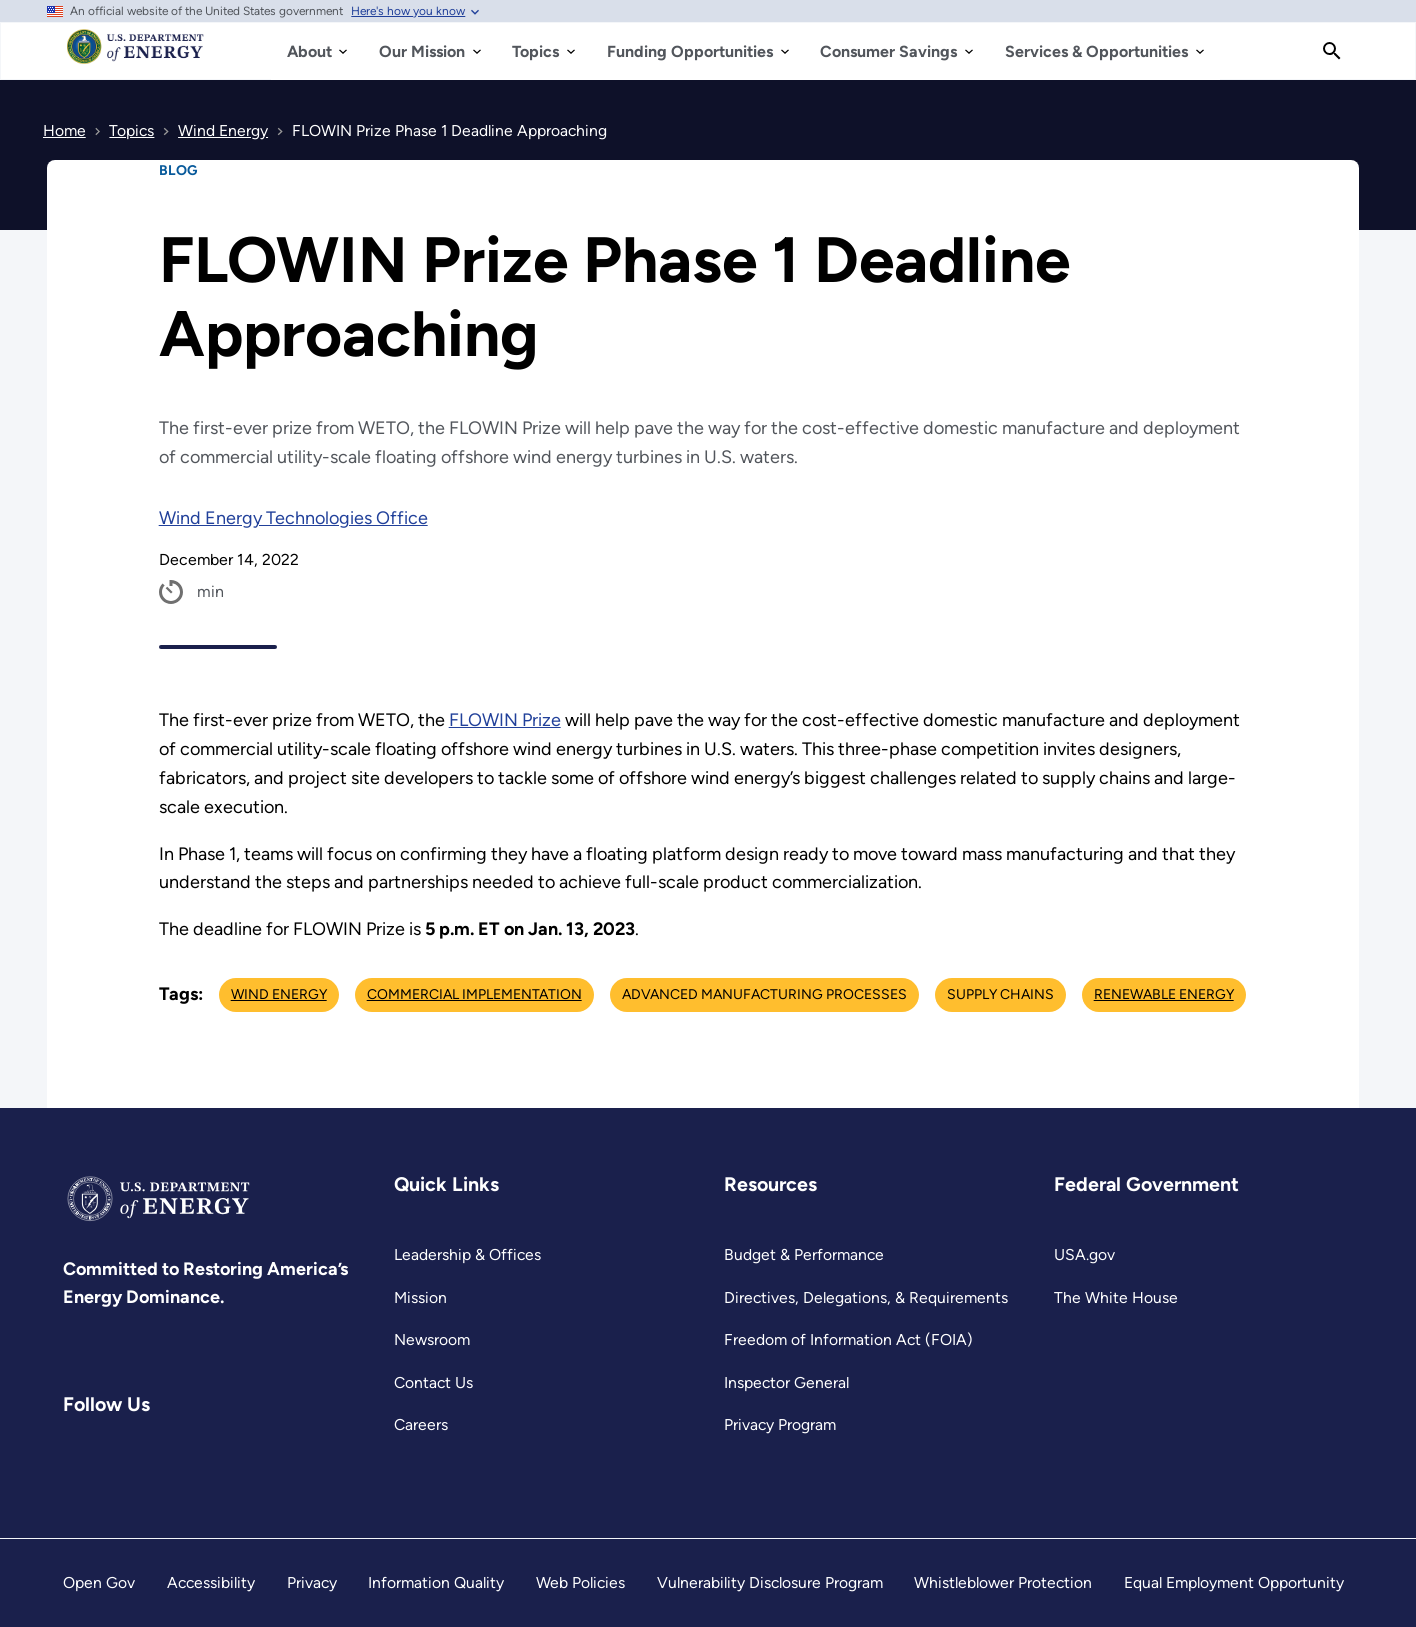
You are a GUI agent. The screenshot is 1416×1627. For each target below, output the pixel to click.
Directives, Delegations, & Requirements (866, 1297)
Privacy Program (780, 1424)
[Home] (135, 56)
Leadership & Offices (467, 1254)
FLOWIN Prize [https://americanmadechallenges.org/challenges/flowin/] (505, 720)
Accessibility (211, 1582)
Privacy (312, 1582)
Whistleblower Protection (1003, 1582)
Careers (421, 1424)
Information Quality (436, 1582)
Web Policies (580, 1582)
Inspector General (786, 1382)
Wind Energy (279, 994)
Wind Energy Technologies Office (293, 518)
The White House (1116, 1297)
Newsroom (432, 1339)
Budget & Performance (804, 1254)
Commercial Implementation (474, 994)
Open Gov (99, 1582)
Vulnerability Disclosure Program (770, 1582)
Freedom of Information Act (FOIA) (848, 1339)
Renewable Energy (1164, 994)
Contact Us (433, 1382)
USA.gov (1084, 1254)
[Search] (1332, 51)
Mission (420, 1297)
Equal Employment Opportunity (1234, 1582)
